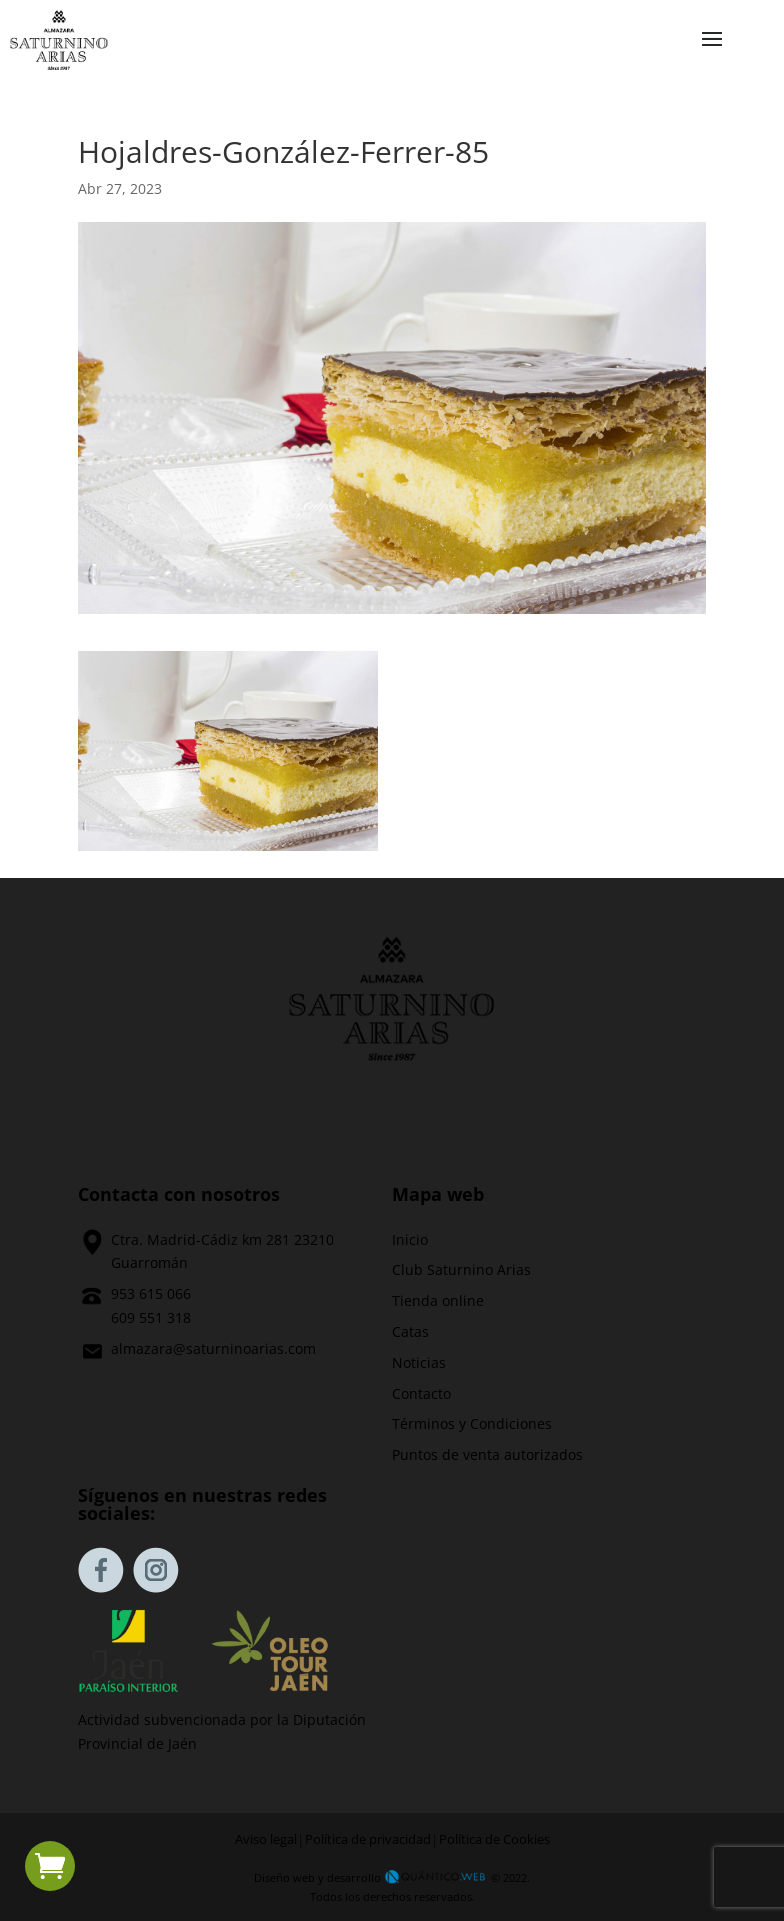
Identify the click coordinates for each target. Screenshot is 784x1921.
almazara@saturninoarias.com (213, 1348)
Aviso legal (266, 1839)
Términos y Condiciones (472, 1423)
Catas (410, 1331)
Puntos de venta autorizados (487, 1454)
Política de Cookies (494, 1839)
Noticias (419, 1362)
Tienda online (438, 1300)
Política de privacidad (368, 1839)
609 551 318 (151, 1317)
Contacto (421, 1393)
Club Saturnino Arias (461, 1269)
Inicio (410, 1239)
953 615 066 (151, 1293)
